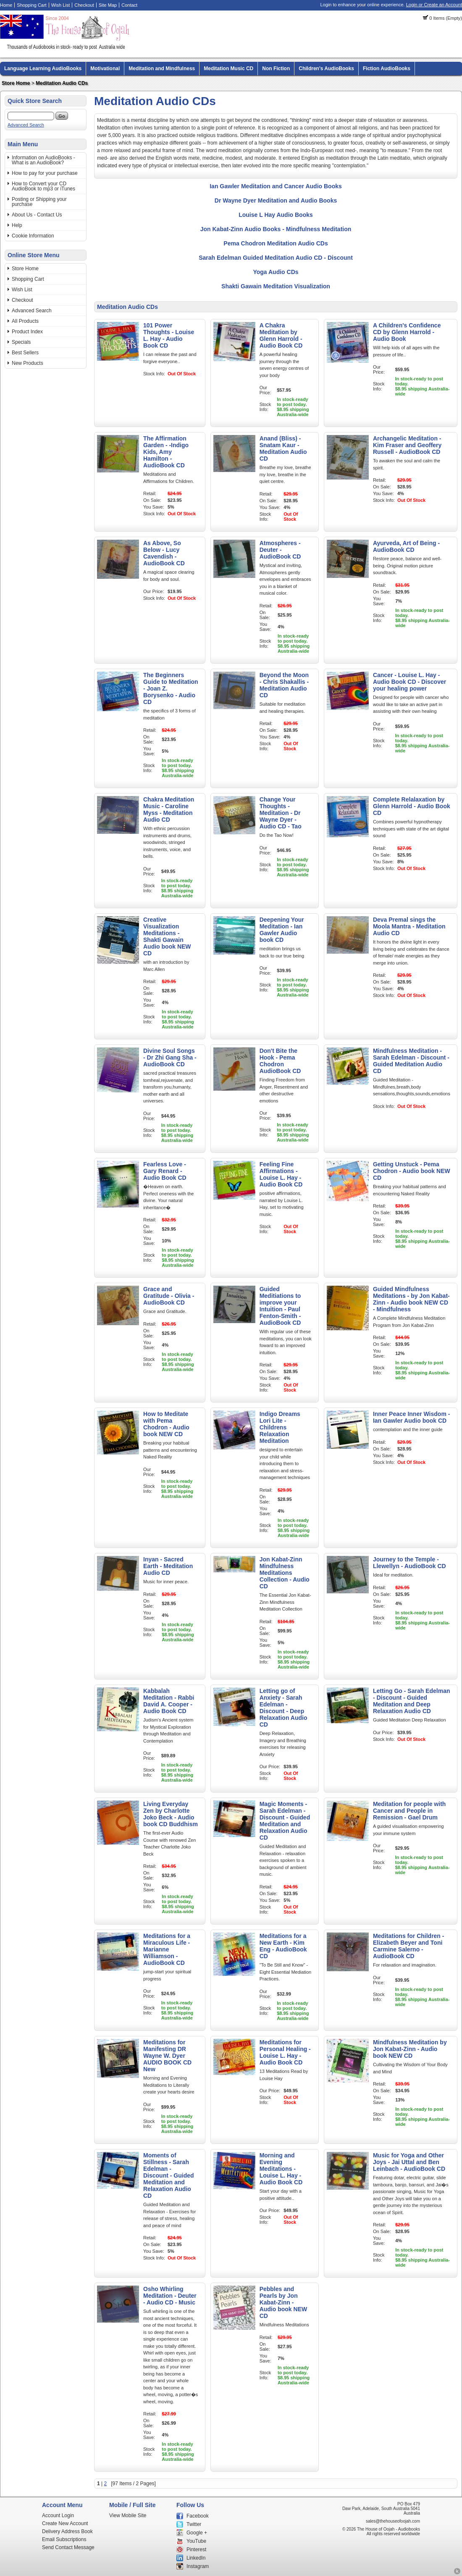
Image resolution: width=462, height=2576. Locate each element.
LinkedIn (195, 2558)
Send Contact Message (68, 2547)
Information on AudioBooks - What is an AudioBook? (43, 160)
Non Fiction (276, 68)
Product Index (27, 332)
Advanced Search (26, 124)
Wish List (60, 5)
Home (6, 5)
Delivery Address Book (67, 2531)
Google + (196, 2533)
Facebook (197, 2516)
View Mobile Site (128, 2515)
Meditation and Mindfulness (162, 68)
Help (17, 225)
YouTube (196, 2541)
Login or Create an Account (434, 4)
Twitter (193, 2524)
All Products (25, 321)
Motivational (105, 68)
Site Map (108, 5)
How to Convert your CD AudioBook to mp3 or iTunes (43, 186)
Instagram (197, 2566)
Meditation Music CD (228, 68)
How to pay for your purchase (45, 173)
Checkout (84, 5)
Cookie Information (33, 236)
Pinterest (196, 2549)
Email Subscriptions (64, 2539)
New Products (27, 363)
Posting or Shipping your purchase (39, 201)
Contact (129, 5)
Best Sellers (25, 353)
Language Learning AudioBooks (42, 68)
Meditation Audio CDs (62, 83)
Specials (21, 342)
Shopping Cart (31, 5)
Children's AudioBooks (326, 68)
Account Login (58, 2515)
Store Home (16, 83)
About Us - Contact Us (37, 215)
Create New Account (65, 2523)
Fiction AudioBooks (386, 68)
